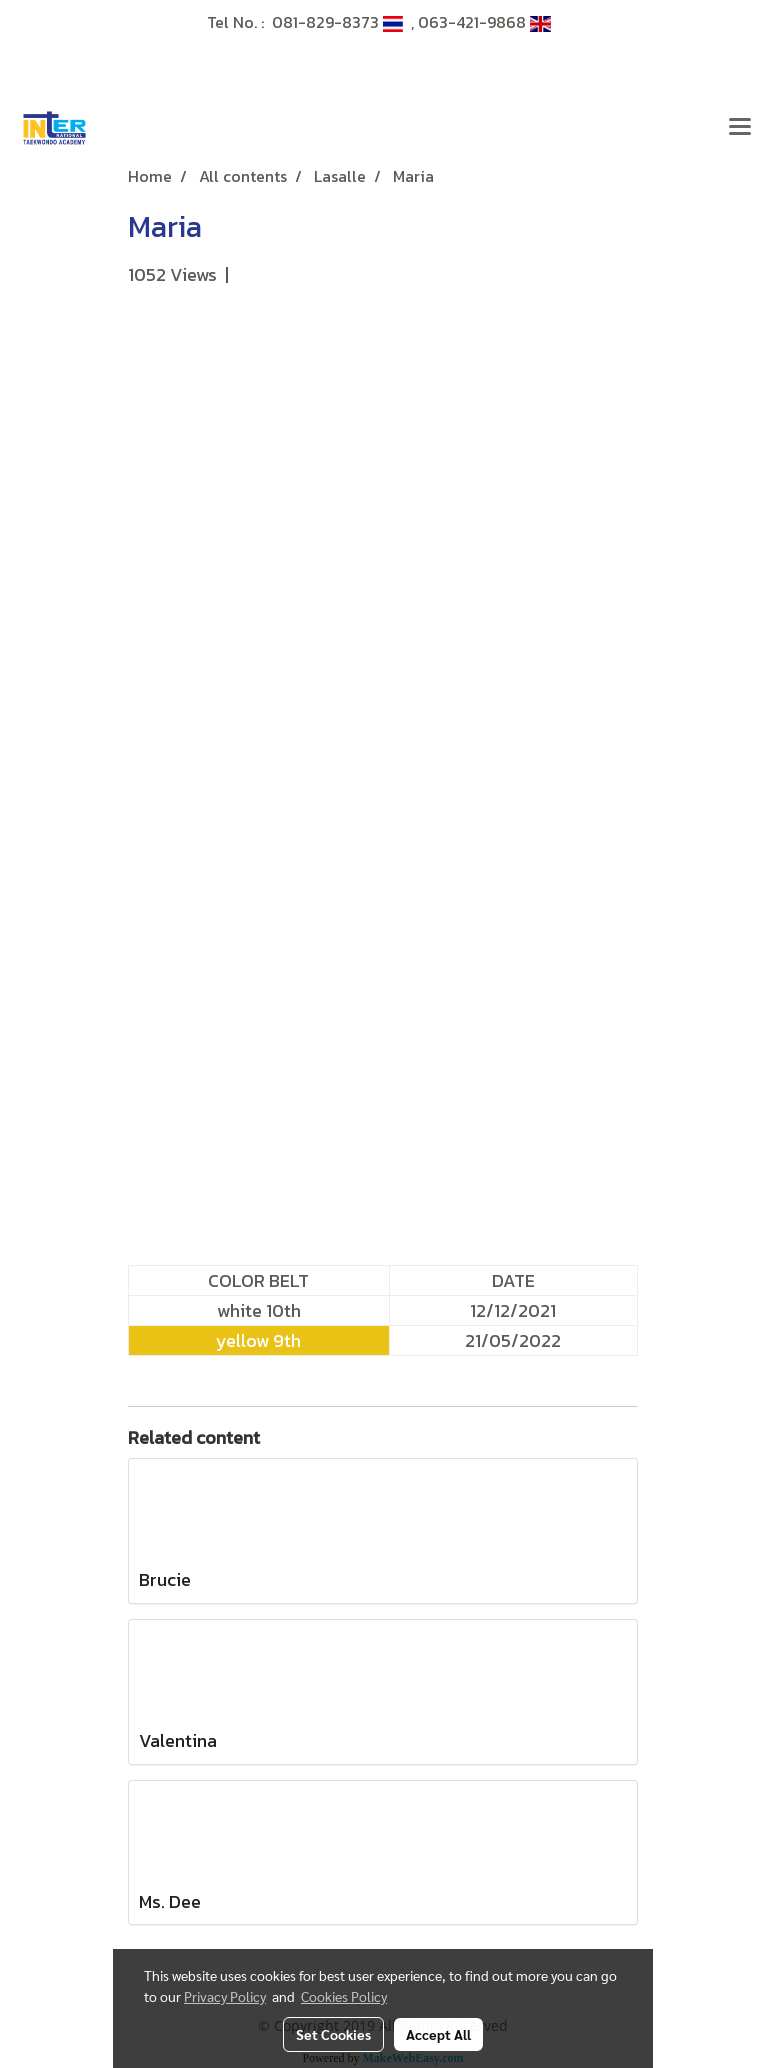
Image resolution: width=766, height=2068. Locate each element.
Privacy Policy (225, 1996)
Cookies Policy (344, 1996)
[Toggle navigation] (740, 128)
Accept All (438, 2034)
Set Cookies (333, 2034)
